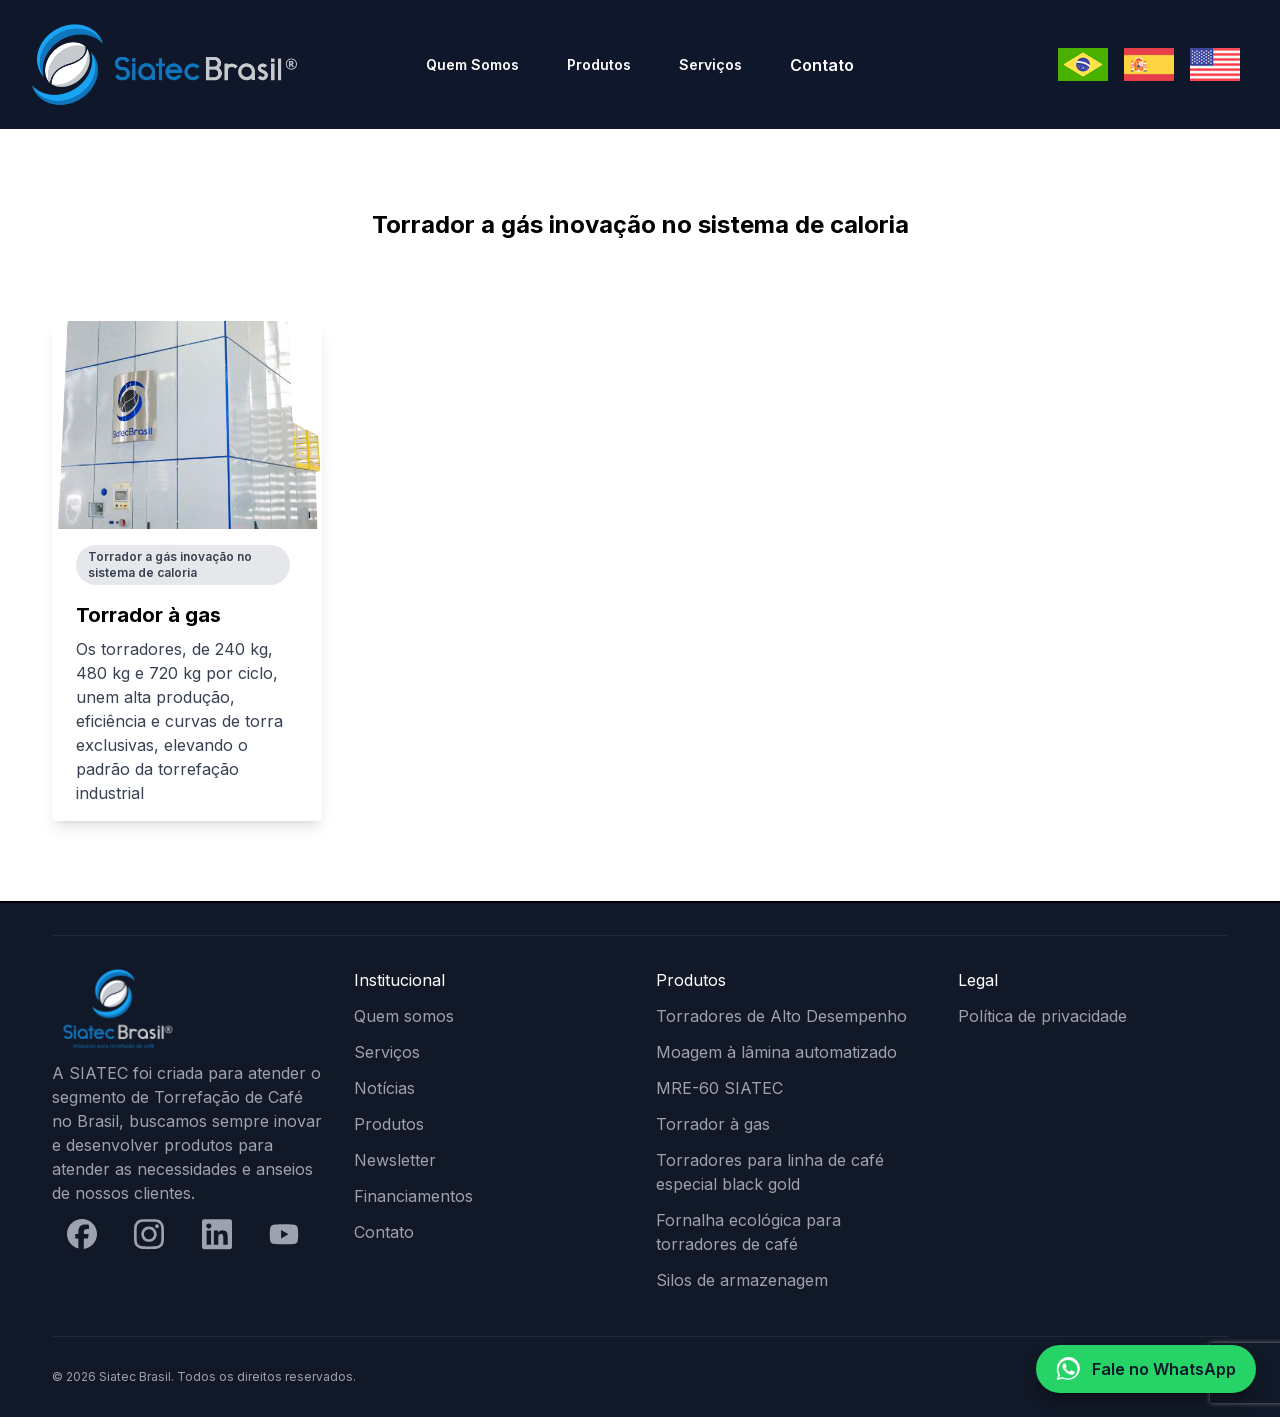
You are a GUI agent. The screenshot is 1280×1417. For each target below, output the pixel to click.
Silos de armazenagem (742, 1280)
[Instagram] (149, 1234)
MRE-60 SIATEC (719, 1088)
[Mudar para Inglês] (1215, 64)
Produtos (599, 64)
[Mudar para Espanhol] (1149, 64)
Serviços (710, 64)
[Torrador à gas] (187, 425)
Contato (822, 65)
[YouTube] (284, 1234)
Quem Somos (472, 64)
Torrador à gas (148, 615)
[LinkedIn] (217, 1234)
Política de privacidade (1042, 1016)
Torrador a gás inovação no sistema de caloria (170, 564)
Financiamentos (413, 1196)
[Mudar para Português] (1083, 64)
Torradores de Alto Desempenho (781, 1016)
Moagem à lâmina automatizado (776, 1052)
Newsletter (395, 1160)
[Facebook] (82, 1234)
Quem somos (404, 1016)
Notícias (384, 1088)
